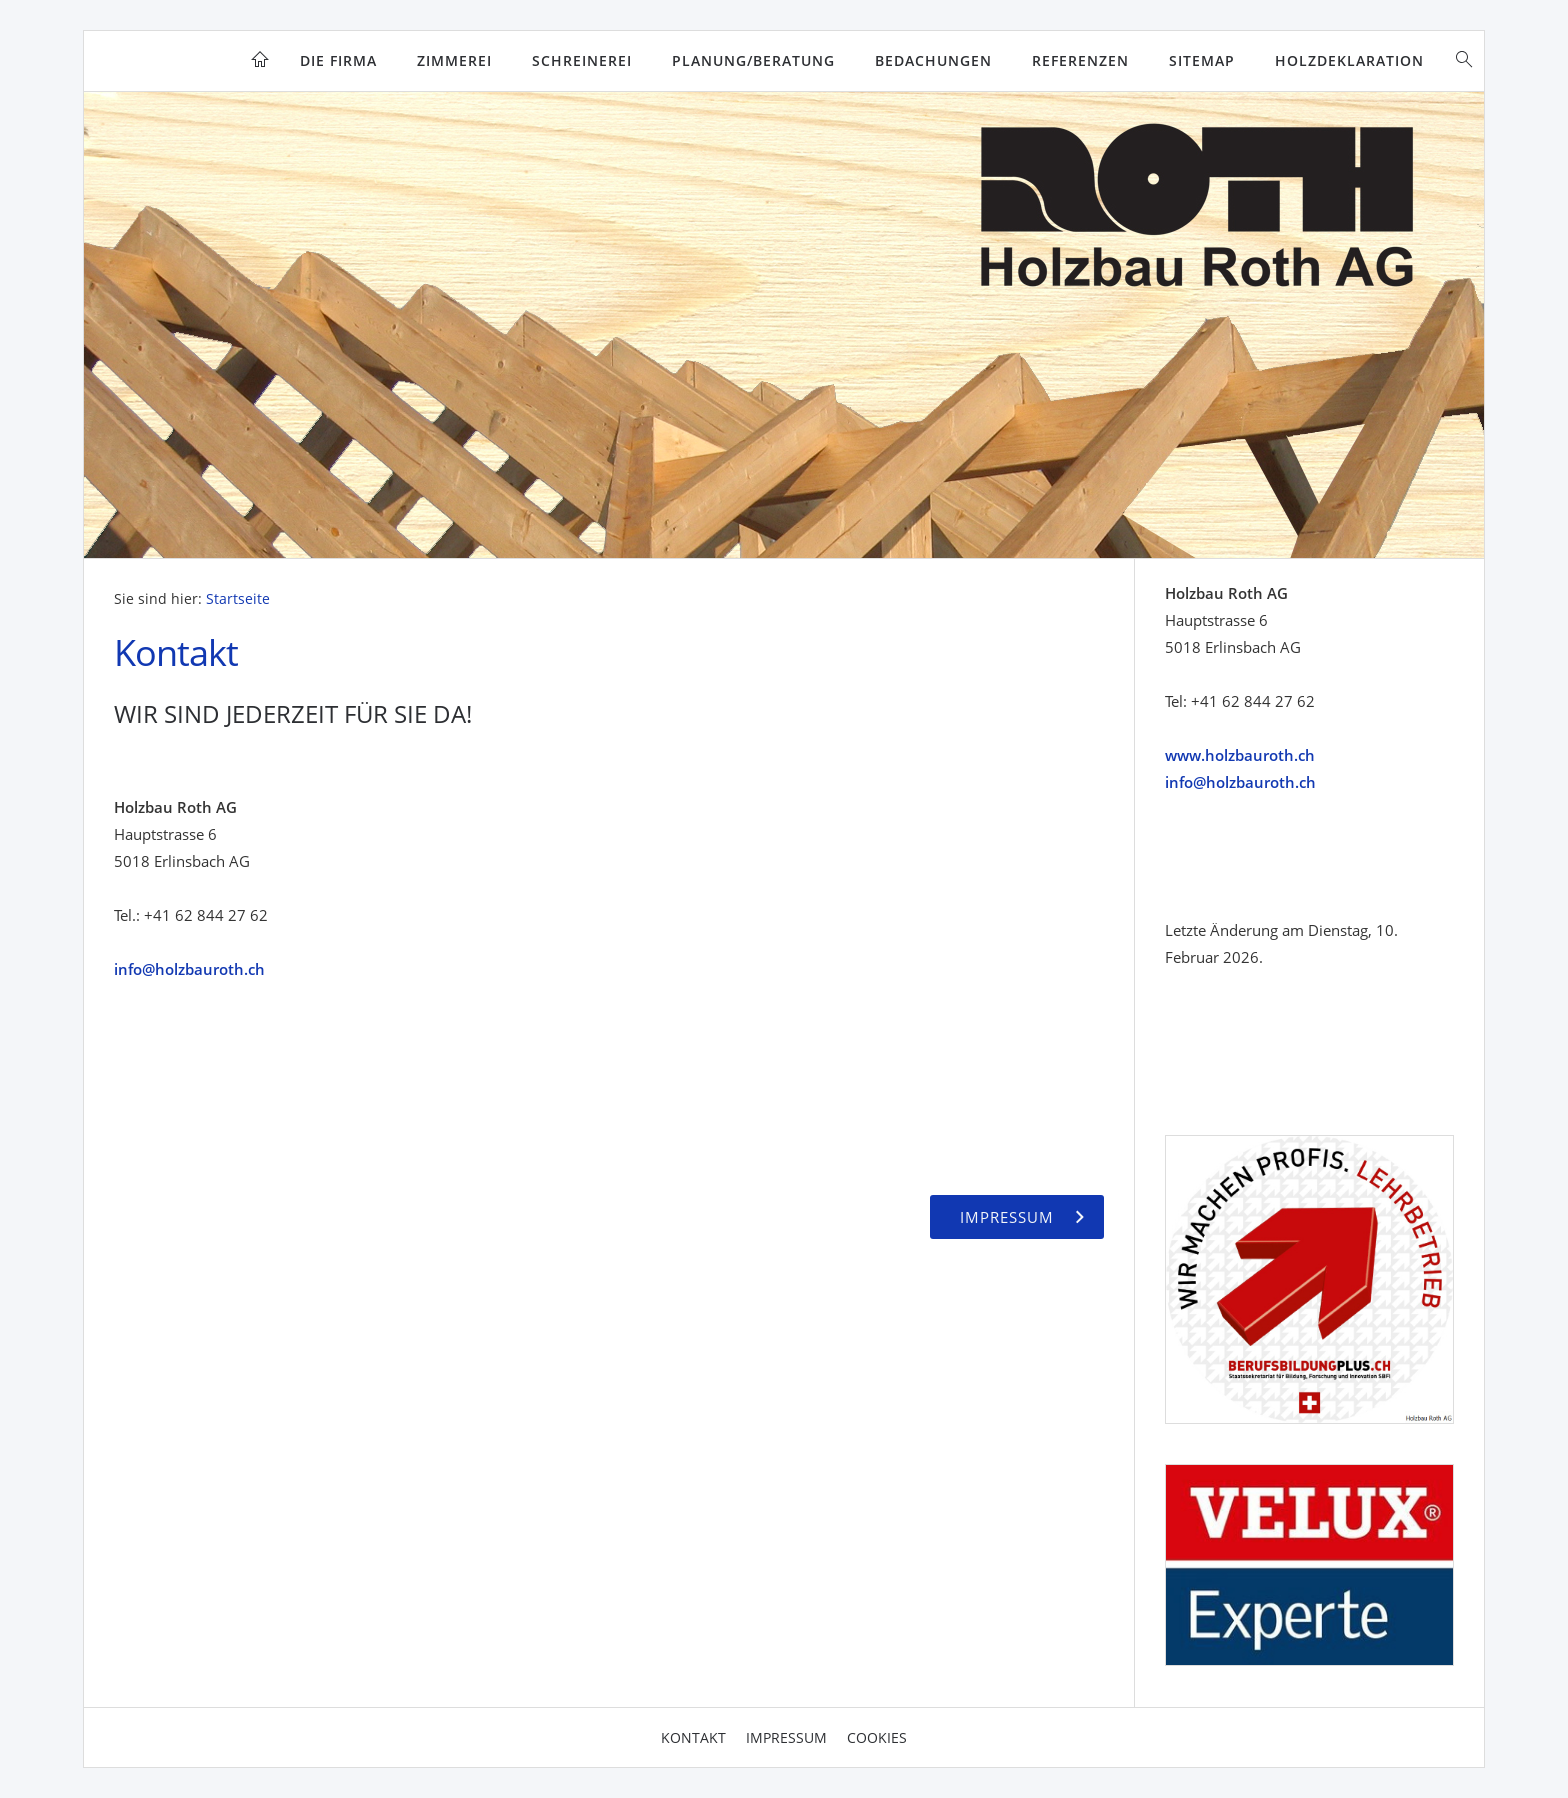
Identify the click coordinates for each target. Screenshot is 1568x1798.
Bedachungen (933, 60)
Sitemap (1202, 60)
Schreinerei (582, 60)
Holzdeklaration (1349, 60)
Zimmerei (454, 60)
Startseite (238, 599)
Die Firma (338, 60)
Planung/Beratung (753, 60)
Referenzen (1080, 60)
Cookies (877, 1737)
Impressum (786, 1737)
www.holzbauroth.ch (1240, 755)
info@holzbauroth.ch (189, 969)
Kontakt (693, 1737)
